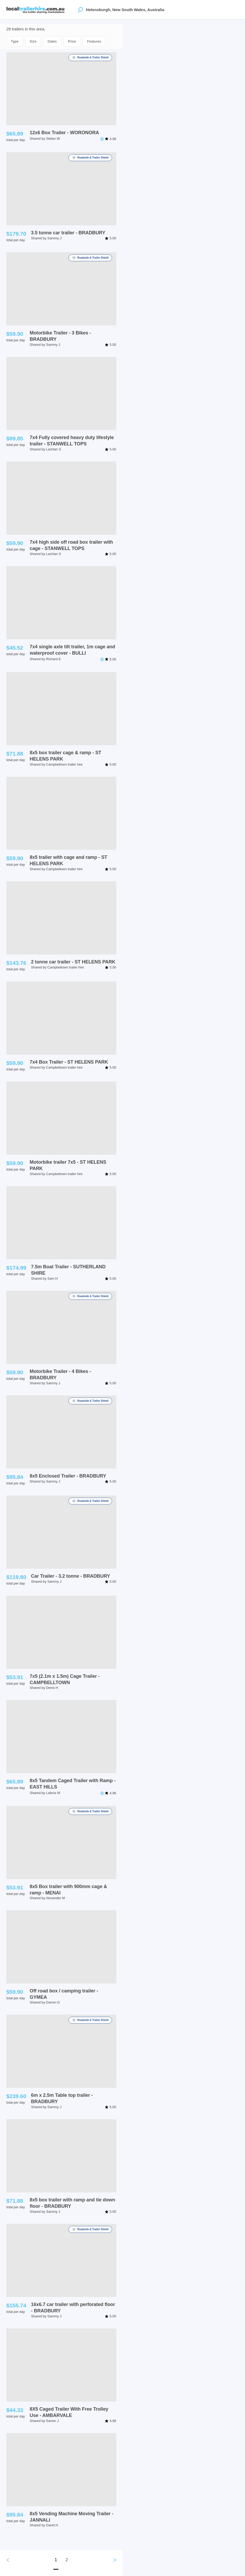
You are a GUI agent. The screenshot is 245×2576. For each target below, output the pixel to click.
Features (94, 41)
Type (15, 41)
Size (33, 41)
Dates (52, 41)
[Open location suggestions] (80, 9)
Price (72, 41)
